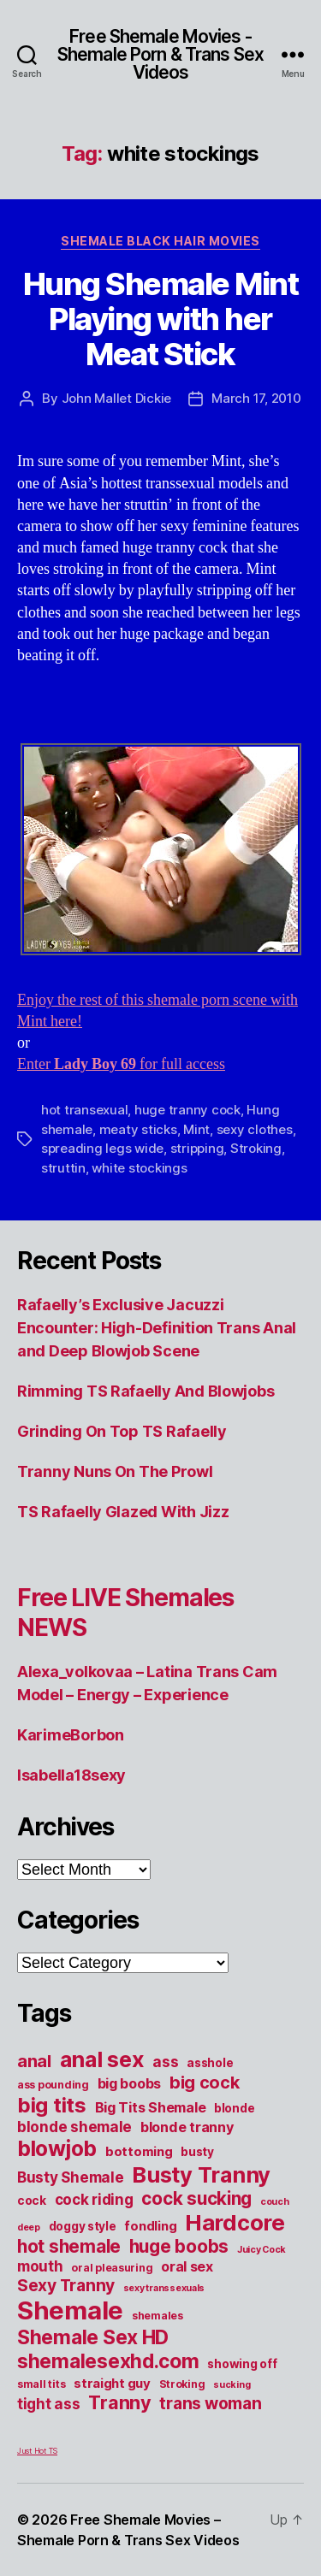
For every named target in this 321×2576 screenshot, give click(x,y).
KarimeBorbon (70, 1735)
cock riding (94, 2199)
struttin (63, 1168)
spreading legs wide (102, 1148)
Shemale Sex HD (93, 2337)
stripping (197, 1148)
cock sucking (196, 2198)
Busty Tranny (201, 2174)
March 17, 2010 (255, 398)
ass (165, 2062)
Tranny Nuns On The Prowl (115, 1471)
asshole (210, 2063)
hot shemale (69, 2246)
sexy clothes (255, 1129)
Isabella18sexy (71, 1775)
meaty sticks (138, 1129)
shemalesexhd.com (108, 2361)
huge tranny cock (187, 1110)
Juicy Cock (261, 2249)
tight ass (48, 2404)
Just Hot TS (37, 2450)
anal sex (102, 2059)
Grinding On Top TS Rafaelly (122, 1431)
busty (197, 2152)
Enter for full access (121, 1064)
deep (28, 2227)
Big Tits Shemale (150, 2107)
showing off (241, 2364)
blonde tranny (187, 2127)
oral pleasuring (111, 2267)
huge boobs (179, 2246)
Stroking (256, 1148)
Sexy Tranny (66, 2285)
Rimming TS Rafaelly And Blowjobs (145, 1391)
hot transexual (84, 1110)
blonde (234, 2108)
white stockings (139, 1168)
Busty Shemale (70, 2177)
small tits (41, 2384)
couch (274, 2201)
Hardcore (235, 2222)
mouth (40, 2266)
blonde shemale (74, 2127)
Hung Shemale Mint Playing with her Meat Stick (161, 319)
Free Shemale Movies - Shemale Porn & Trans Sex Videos (160, 54)
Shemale (70, 2310)
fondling (150, 2226)
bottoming (139, 2151)
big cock (204, 2082)
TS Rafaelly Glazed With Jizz (123, 1512)
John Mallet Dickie (116, 398)
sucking (231, 2384)
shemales (157, 2315)
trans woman (210, 2403)
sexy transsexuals (164, 2288)
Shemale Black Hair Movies (160, 240)
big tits (51, 2105)
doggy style (82, 2226)
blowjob (57, 2148)
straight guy (112, 2383)
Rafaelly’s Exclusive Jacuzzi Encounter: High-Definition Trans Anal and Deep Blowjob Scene (156, 1328)
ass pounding (53, 2084)
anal (34, 2061)
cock (31, 2200)
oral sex (187, 2266)
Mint (196, 1129)
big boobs (130, 2083)
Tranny (119, 2402)
